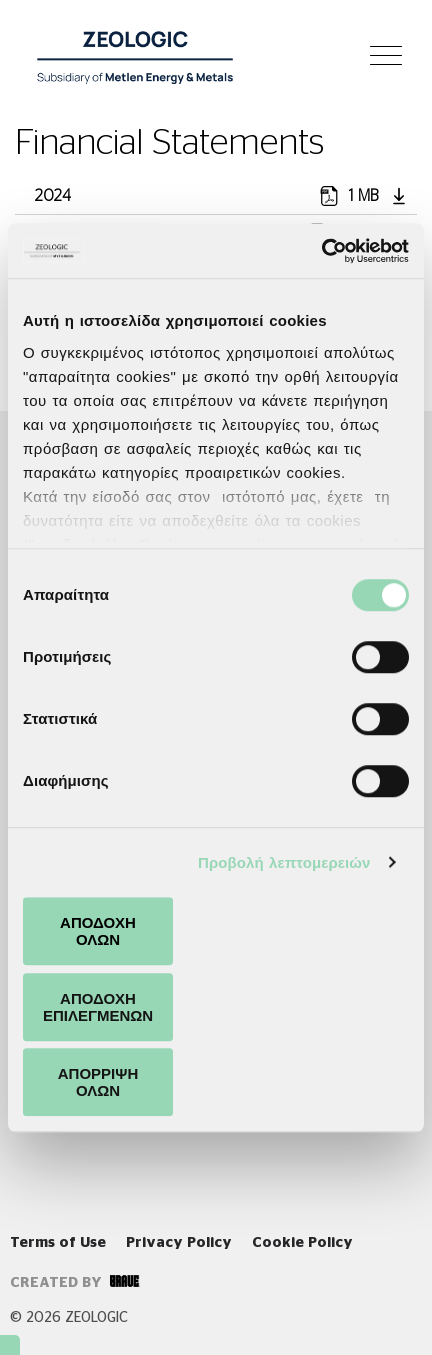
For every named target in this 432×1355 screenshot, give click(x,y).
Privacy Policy (179, 1243)
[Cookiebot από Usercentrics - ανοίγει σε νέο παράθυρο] (321, 251)
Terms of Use (58, 1243)
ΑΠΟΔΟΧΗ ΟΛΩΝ (98, 931)
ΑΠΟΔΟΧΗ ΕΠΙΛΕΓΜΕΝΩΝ (98, 1007)
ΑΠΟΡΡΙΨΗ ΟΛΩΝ (98, 1082)
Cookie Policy (302, 1243)
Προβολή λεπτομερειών (284, 862)
